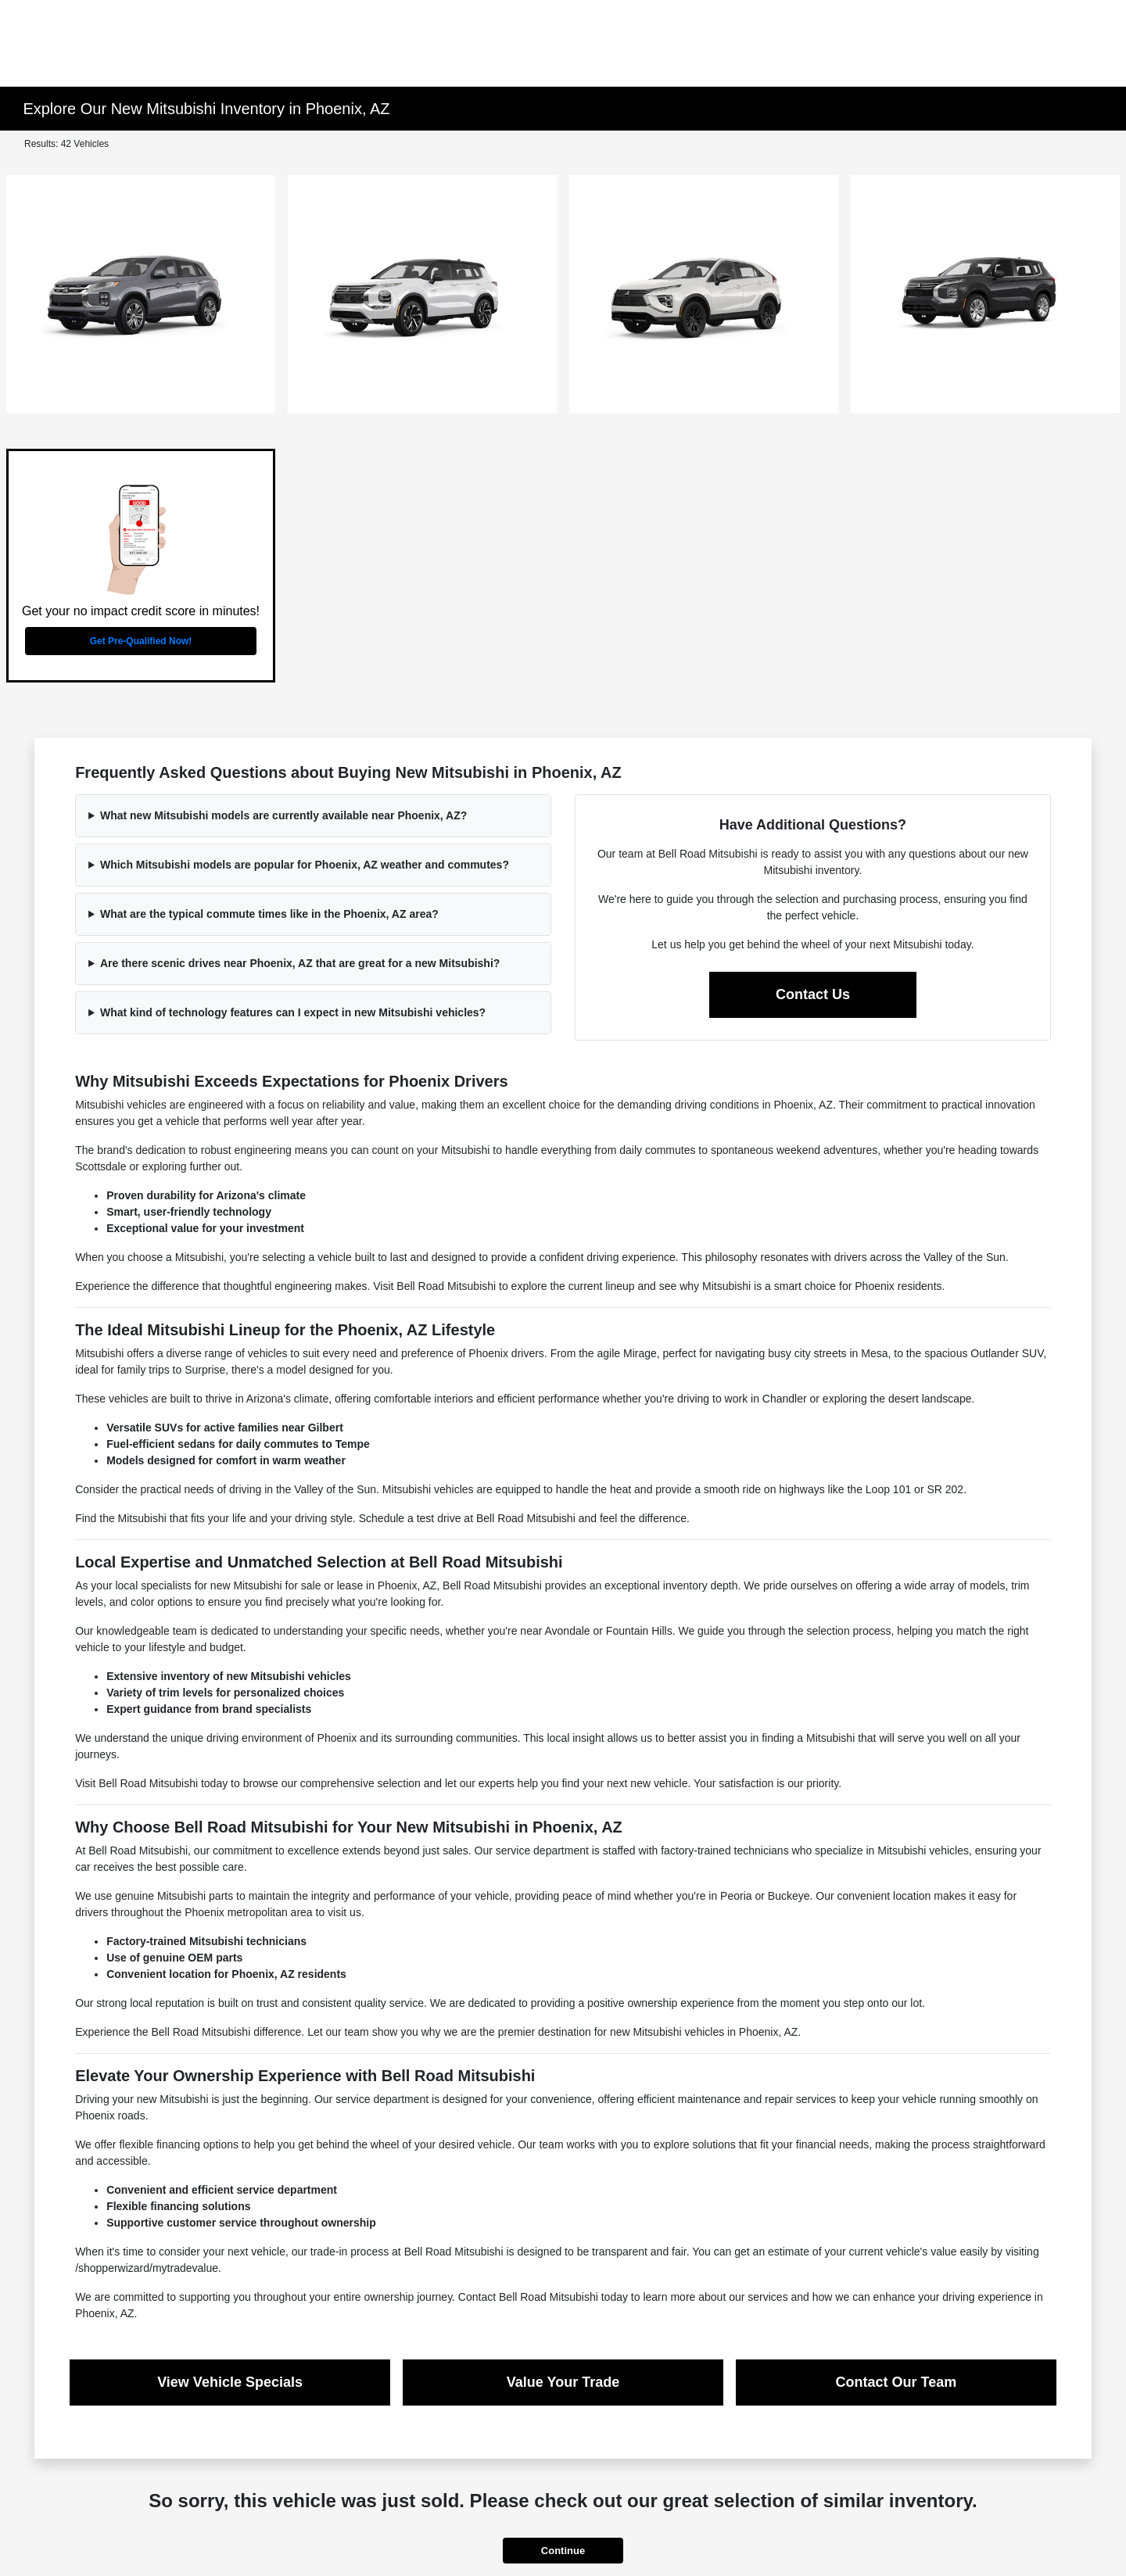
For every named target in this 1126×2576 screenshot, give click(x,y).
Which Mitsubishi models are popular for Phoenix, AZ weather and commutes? (304, 864)
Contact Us (813, 994)
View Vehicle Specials (230, 2382)
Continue (563, 2550)
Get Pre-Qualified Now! (141, 641)
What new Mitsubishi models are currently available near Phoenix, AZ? (283, 815)
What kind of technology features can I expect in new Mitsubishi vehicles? (293, 1012)
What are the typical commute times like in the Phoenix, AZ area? (269, 914)
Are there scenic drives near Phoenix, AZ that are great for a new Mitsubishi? (300, 963)
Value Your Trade (563, 2382)
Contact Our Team (896, 2382)
